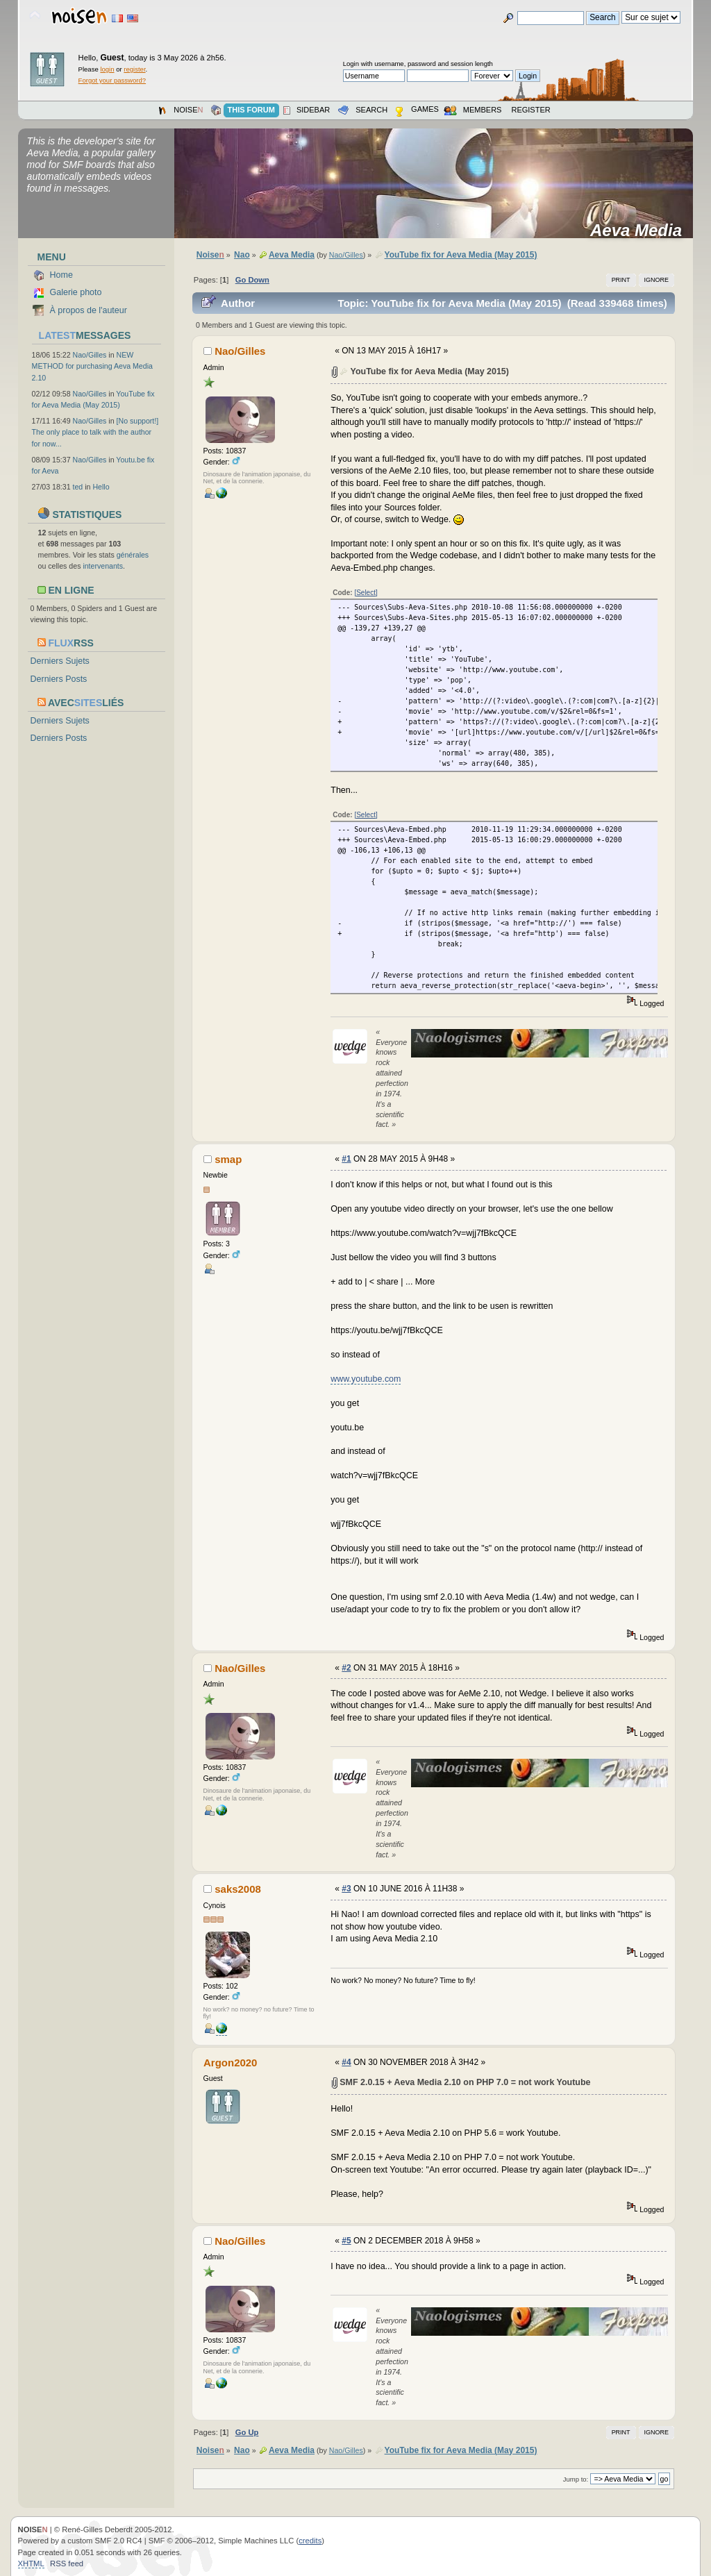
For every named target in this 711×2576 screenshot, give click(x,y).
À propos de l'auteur (88, 310)
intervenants (103, 566)
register (134, 69)
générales (133, 555)
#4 (346, 2062)
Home (61, 275)
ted (78, 487)
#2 (346, 1668)
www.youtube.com (366, 1379)
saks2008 (238, 1889)
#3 (346, 1888)
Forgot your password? (112, 80)
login (107, 69)
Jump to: (576, 2479)
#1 (346, 1159)
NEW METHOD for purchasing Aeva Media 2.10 (92, 366)
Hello (100, 487)
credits (310, 2540)
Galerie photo (76, 292)
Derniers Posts (59, 679)
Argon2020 (230, 2062)
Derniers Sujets (60, 661)
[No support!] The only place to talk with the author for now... (95, 432)
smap (228, 1159)
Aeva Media (640, 230)
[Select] (365, 592)
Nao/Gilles (90, 355)
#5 (346, 2240)
